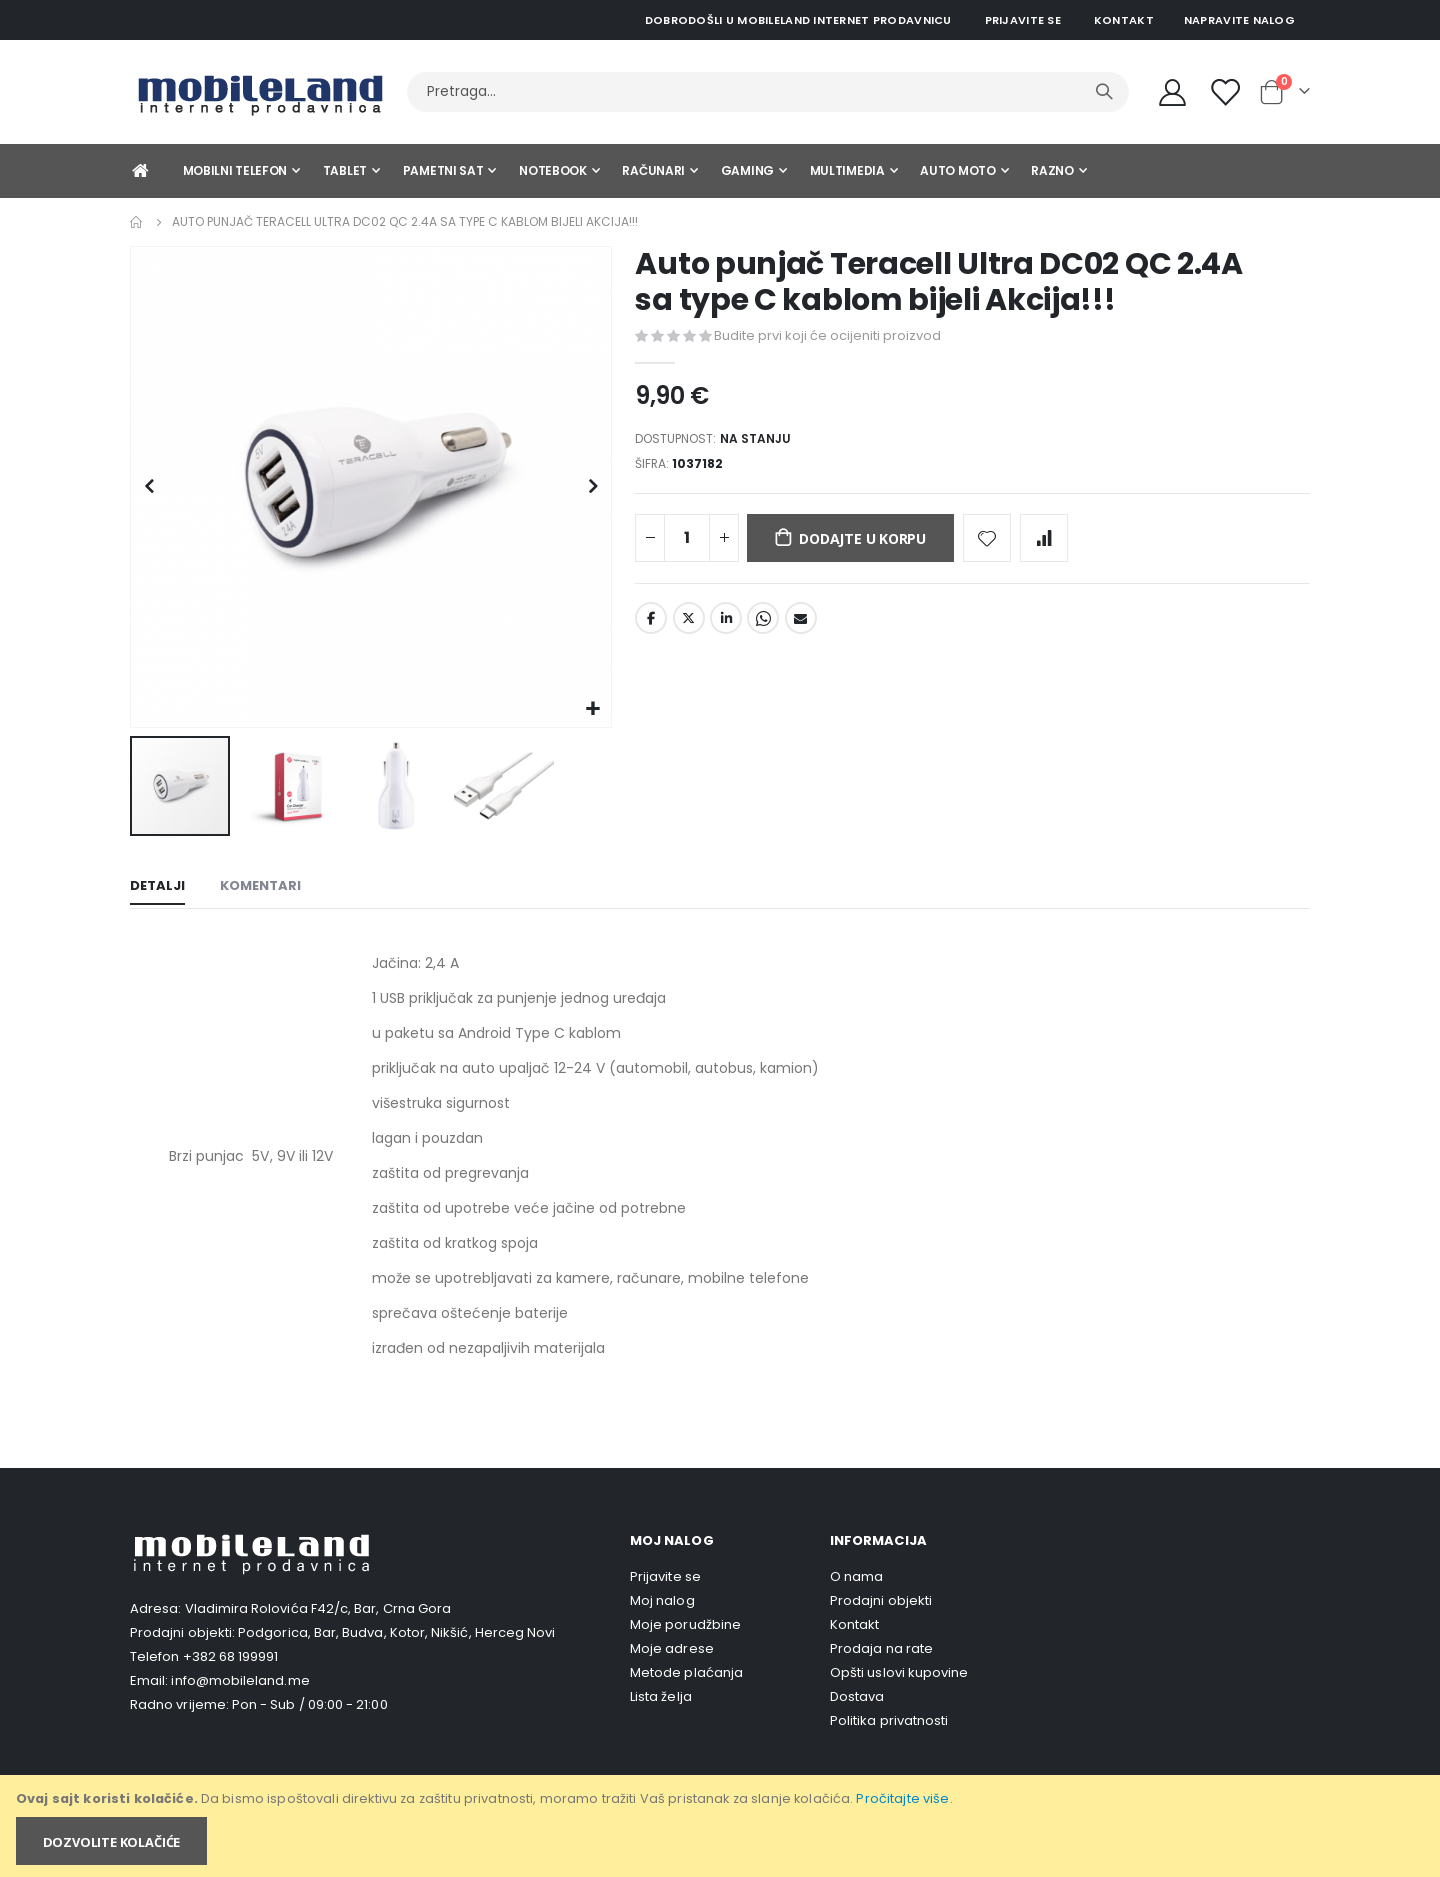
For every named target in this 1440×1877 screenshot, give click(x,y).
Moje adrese (672, 1648)
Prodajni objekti (881, 1600)
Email (801, 627)
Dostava (857, 1696)
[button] (593, 709)
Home (137, 222)
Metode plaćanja (686, 1672)
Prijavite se (1023, 20)
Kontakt (1124, 20)
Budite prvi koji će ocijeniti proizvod (827, 335)
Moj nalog (662, 1600)
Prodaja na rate (881, 1648)
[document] (721, 1826)
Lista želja (661, 1696)
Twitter (689, 627)
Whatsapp (763, 627)
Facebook (651, 627)
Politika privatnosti (889, 1720)
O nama (856, 1576)
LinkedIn (726, 627)
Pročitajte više (902, 1798)
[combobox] (768, 92)
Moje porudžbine (685, 1624)
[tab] (157, 888)
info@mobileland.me (240, 1680)
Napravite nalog (1239, 20)
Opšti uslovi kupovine (899, 1672)
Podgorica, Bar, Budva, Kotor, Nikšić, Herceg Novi (396, 1632)
